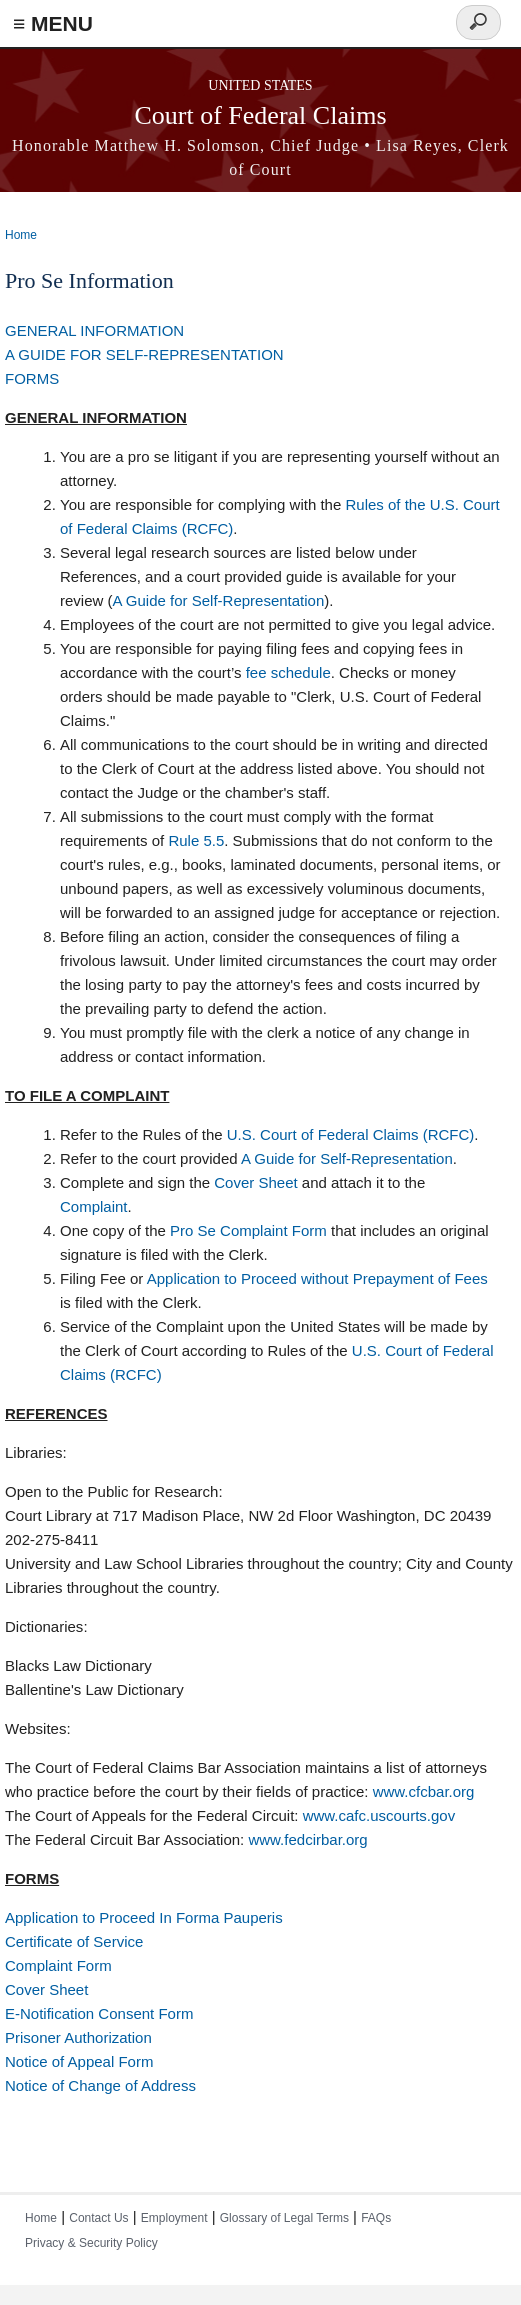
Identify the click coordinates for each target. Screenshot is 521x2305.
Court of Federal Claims (260, 115)
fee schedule (288, 672)
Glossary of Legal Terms (284, 2218)
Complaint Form (58, 1965)
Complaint (94, 1206)
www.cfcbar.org (424, 1791)
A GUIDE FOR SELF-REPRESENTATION (144, 354)
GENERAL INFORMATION (94, 330)
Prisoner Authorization (78, 2037)
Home (21, 235)
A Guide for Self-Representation (219, 600)
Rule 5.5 (196, 840)
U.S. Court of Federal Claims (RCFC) (351, 1134)
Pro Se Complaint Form (248, 1230)
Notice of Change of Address (100, 2085)
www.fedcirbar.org (307, 1839)
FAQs (376, 2218)
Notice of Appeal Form (79, 2061)
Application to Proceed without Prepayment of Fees (317, 1278)
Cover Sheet (255, 1182)
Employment (174, 2218)
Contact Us (98, 2218)
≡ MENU (53, 23)
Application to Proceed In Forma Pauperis (144, 1917)
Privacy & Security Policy (91, 2243)
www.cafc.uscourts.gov (379, 1815)
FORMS (32, 378)
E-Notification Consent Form (99, 2013)
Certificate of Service (74, 1941)
